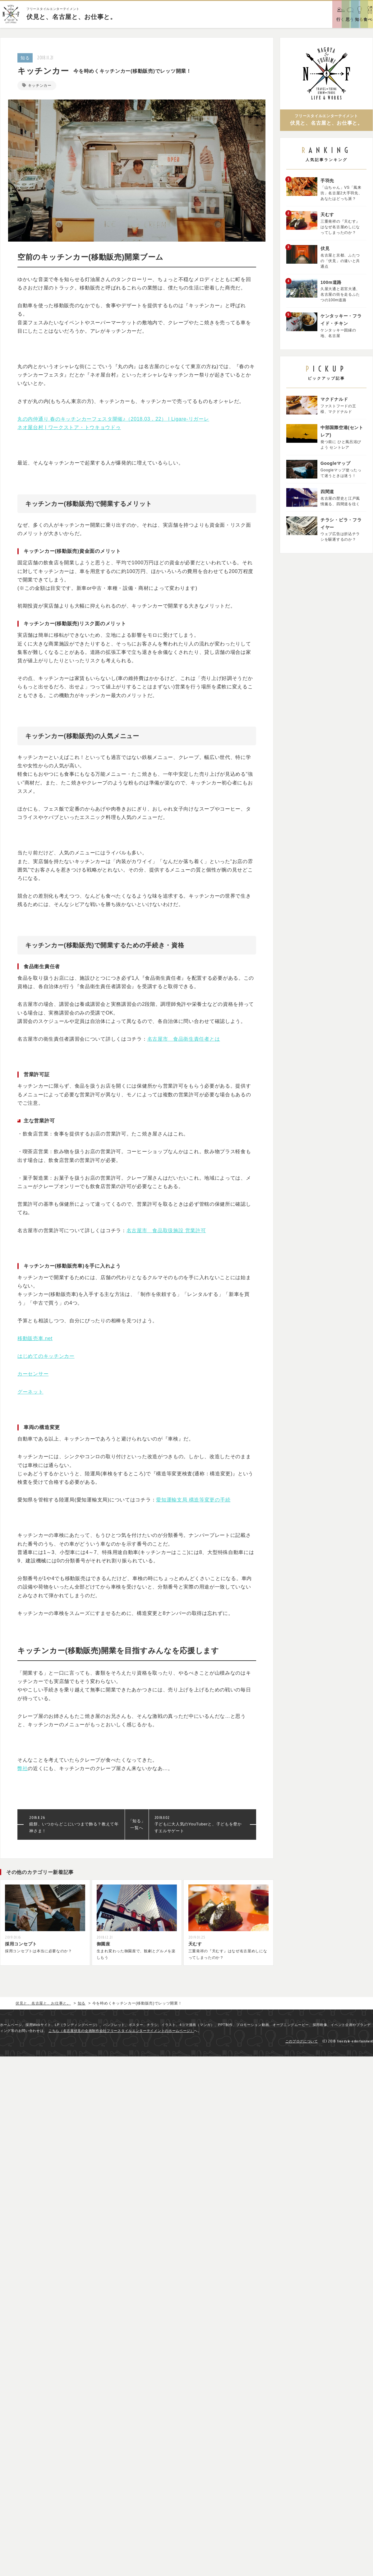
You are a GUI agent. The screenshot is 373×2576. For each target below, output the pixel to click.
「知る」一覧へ (137, 1826)
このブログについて (301, 2044)
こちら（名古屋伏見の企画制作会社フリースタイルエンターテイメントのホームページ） (121, 2034)
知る (25, 58)
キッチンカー (41, 85)
